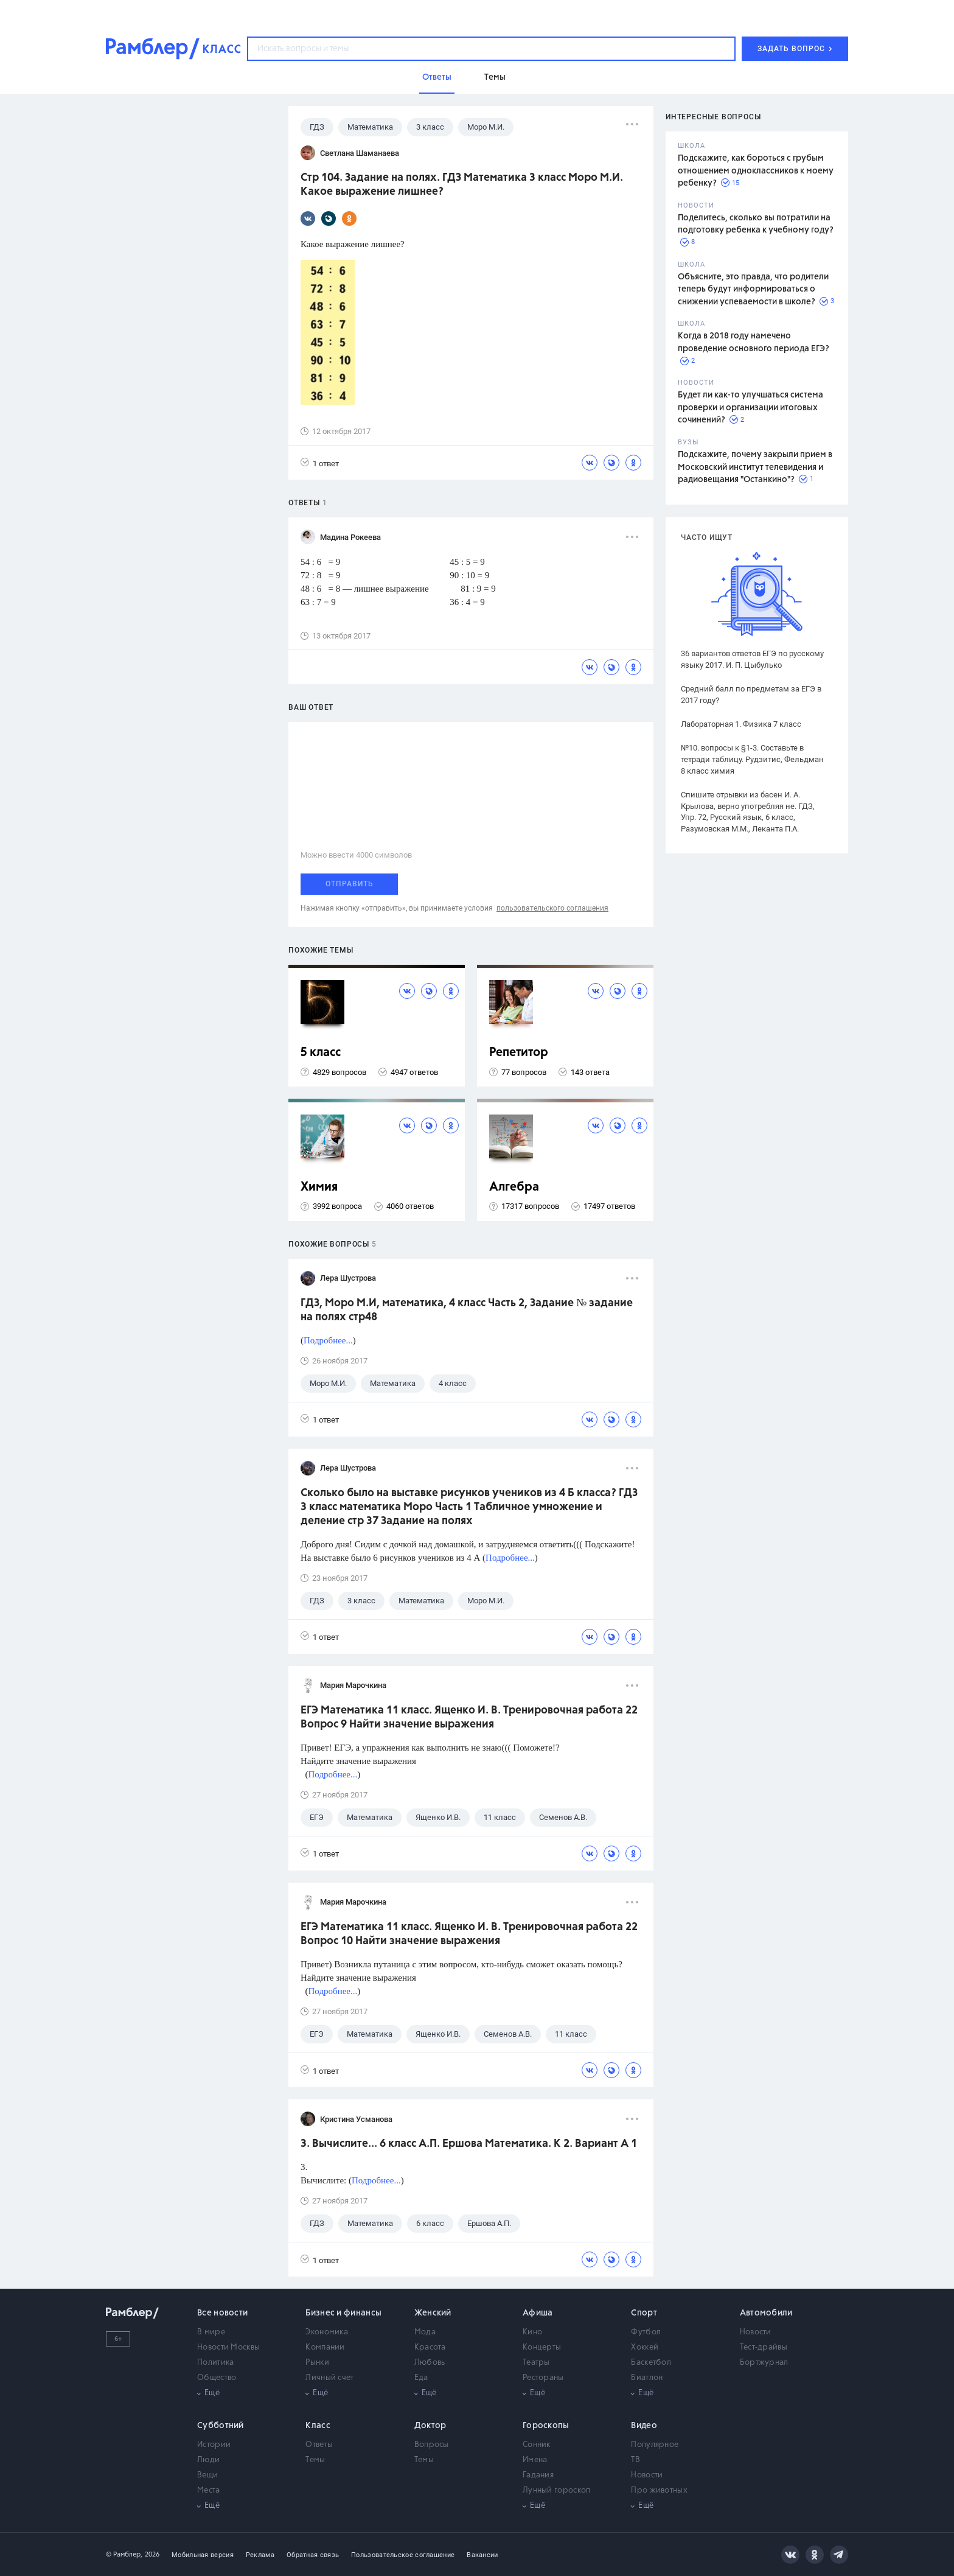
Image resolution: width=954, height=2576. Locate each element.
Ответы (319, 2445)
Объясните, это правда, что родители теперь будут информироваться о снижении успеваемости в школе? (753, 289)
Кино (532, 2332)
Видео (644, 2425)
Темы (315, 2460)
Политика (215, 2363)
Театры (536, 2363)
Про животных (659, 2490)
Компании (324, 2347)
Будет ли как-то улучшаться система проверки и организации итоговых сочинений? (750, 407)
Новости (755, 2332)
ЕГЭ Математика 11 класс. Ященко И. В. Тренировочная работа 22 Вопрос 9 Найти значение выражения (469, 1717)
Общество (216, 2378)
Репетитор (518, 1052)
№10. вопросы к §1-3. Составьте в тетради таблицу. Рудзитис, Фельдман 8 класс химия (752, 759)
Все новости (222, 2313)
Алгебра (514, 1187)
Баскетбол (651, 2363)
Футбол (646, 2332)
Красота (430, 2347)
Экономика (326, 2332)
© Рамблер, (124, 2554)
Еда (421, 2378)
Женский (432, 2313)
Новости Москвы (228, 2347)
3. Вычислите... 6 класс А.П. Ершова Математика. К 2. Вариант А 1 (469, 2143)
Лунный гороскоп (557, 2490)
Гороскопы (546, 2425)
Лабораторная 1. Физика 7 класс (741, 724)
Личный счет (329, 2378)
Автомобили (766, 2313)
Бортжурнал (764, 2363)
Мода (425, 2332)
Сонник (537, 2445)
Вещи (207, 2475)
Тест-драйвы (763, 2347)
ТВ (635, 2460)
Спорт (644, 2313)
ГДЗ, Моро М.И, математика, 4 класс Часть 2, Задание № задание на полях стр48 (467, 1310)
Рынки (317, 2363)
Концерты (542, 2347)
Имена (535, 2460)
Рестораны (543, 2378)
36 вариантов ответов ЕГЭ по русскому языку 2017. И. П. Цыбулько (752, 659)
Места (208, 2490)
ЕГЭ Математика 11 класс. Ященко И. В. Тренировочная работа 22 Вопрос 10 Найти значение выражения (469, 1934)
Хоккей (644, 2347)
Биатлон (647, 2378)
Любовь (429, 2363)
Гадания (538, 2475)
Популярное (654, 2445)
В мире (211, 2332)
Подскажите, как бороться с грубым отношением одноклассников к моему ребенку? (756, 170)
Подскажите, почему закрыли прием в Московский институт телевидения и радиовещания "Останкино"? (755, 467)
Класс (317, 2425)
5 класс (321, 1052)
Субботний (220, 2425)
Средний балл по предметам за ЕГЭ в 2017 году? (751, 694)
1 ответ (320, 463)
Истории (214, 2445)
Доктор (430, 2425)
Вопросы (431, 2445)
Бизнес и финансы (343, 2313)
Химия (319, 1187)
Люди (208, 2460)
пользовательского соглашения (552, 908)
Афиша (538, 2313)
